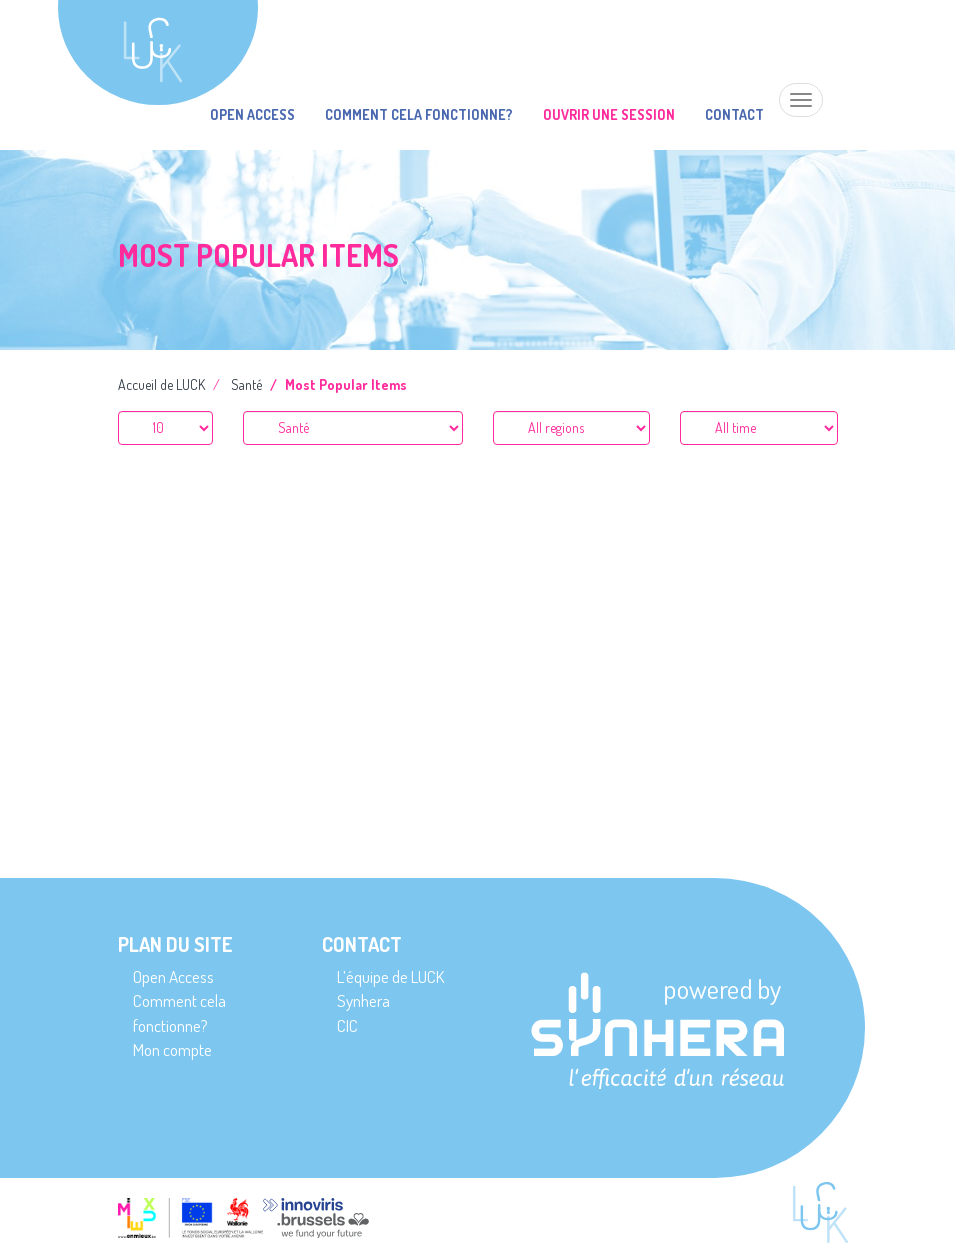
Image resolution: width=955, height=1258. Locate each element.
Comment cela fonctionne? (419, 114)
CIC (347, 1025)
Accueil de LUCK (161, 384)
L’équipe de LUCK (390, 976)
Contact (734, 114)
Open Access (252, 114)
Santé (246, 384)
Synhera (363, 1000)
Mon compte (172, 1049)
